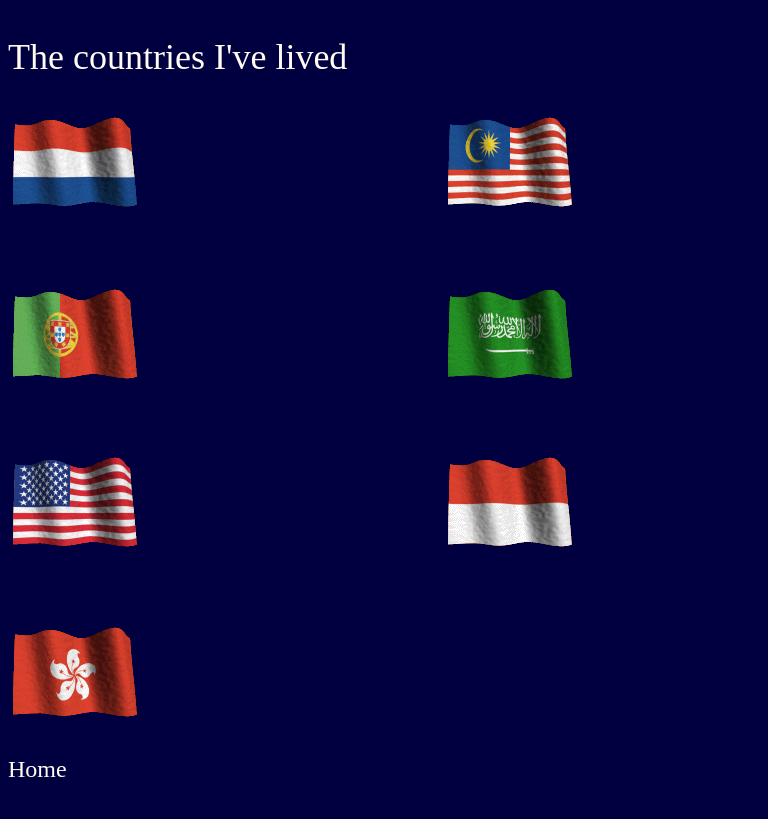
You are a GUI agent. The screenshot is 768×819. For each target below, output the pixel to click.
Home (37, 769)
